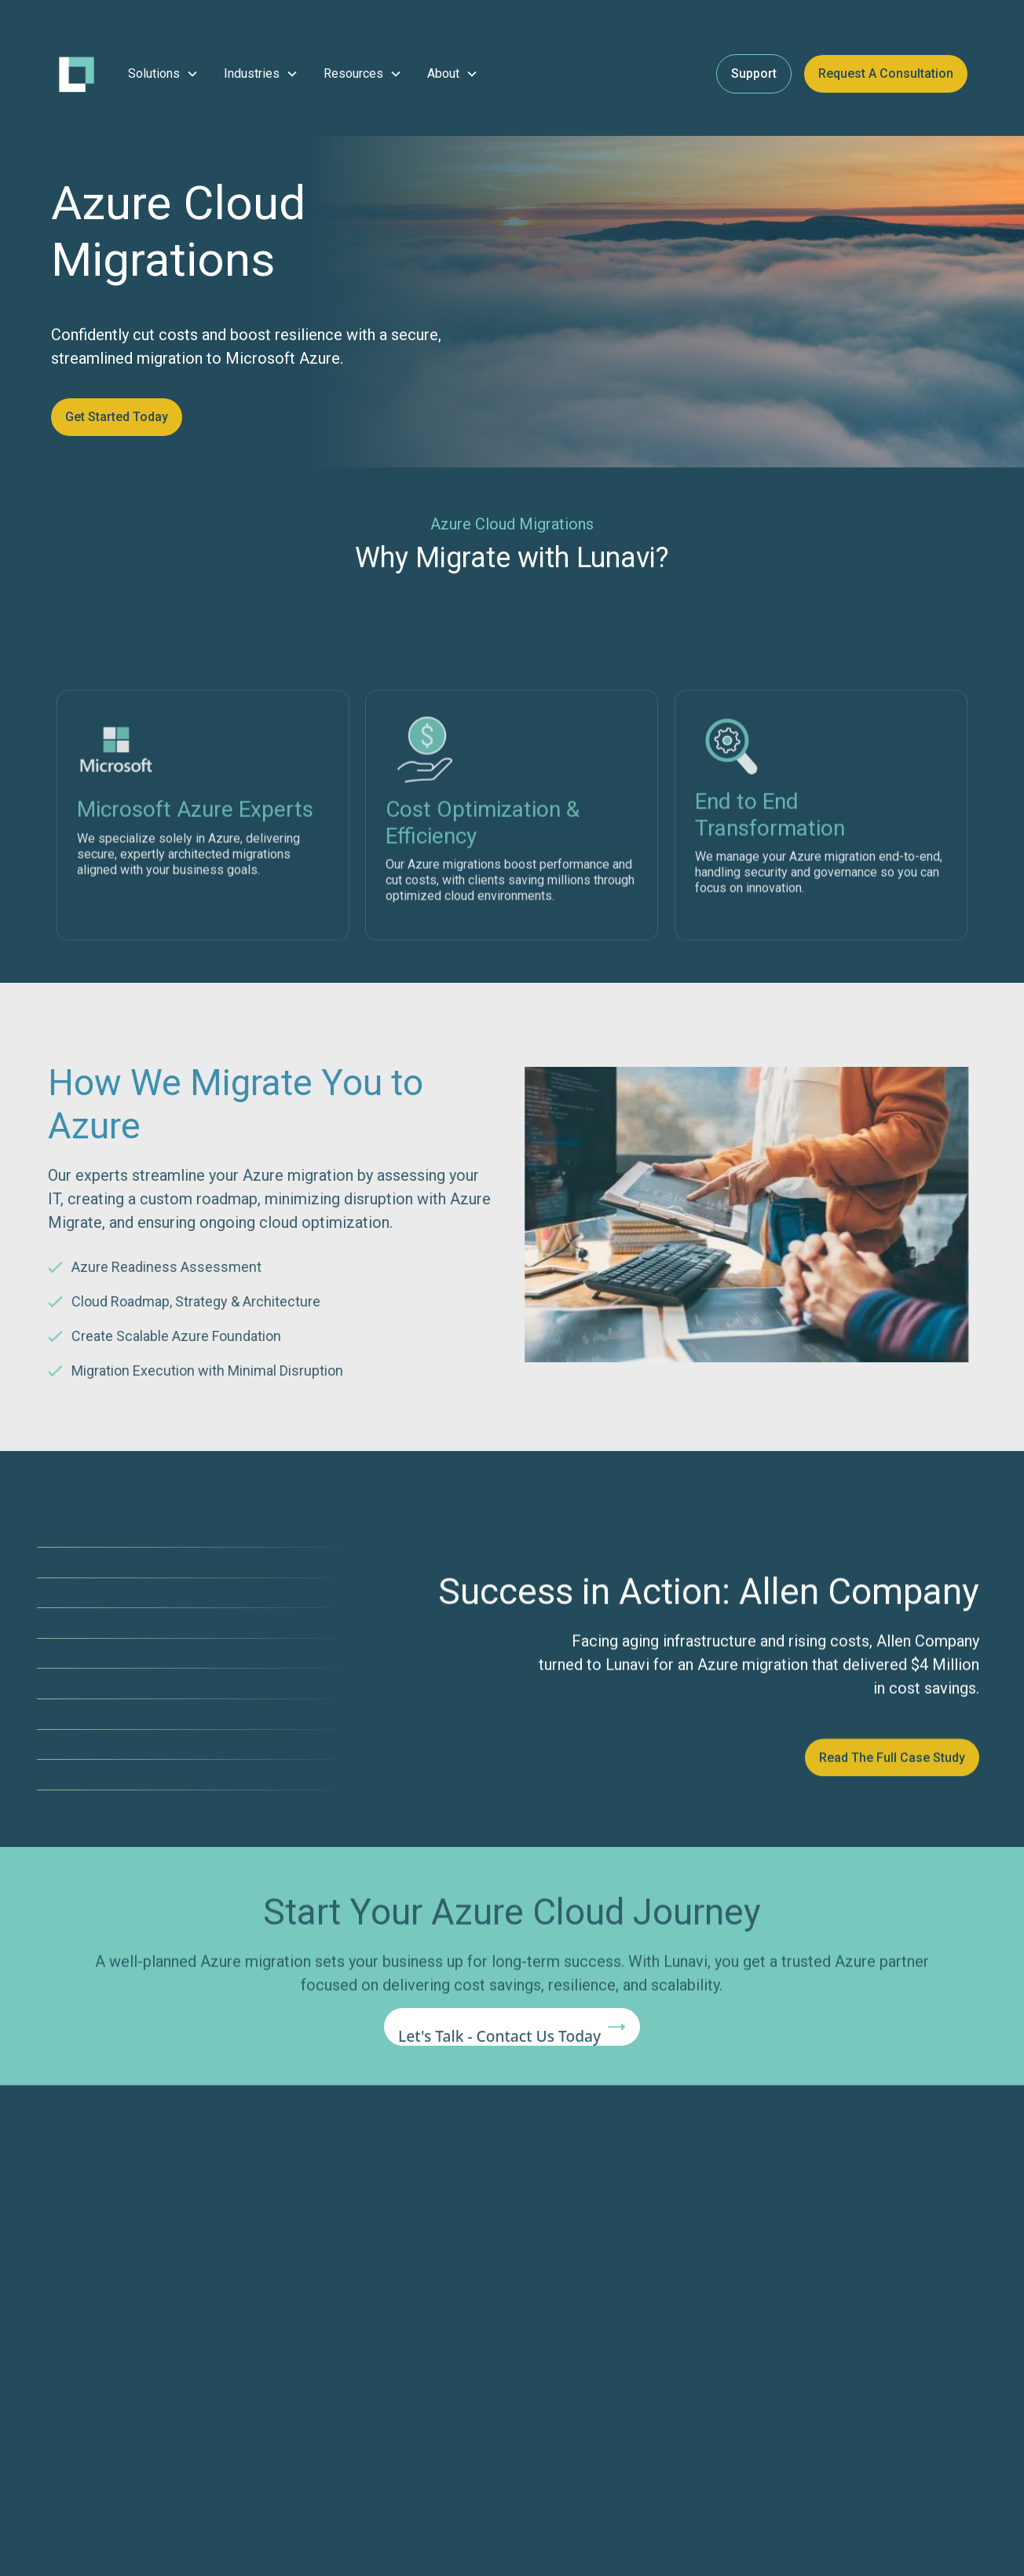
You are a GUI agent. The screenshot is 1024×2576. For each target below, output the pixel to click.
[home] (77, 74)
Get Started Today (116, 416)
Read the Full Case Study (892, 1770)
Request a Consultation (885, 73)
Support (754, 73)
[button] (163, 73)
